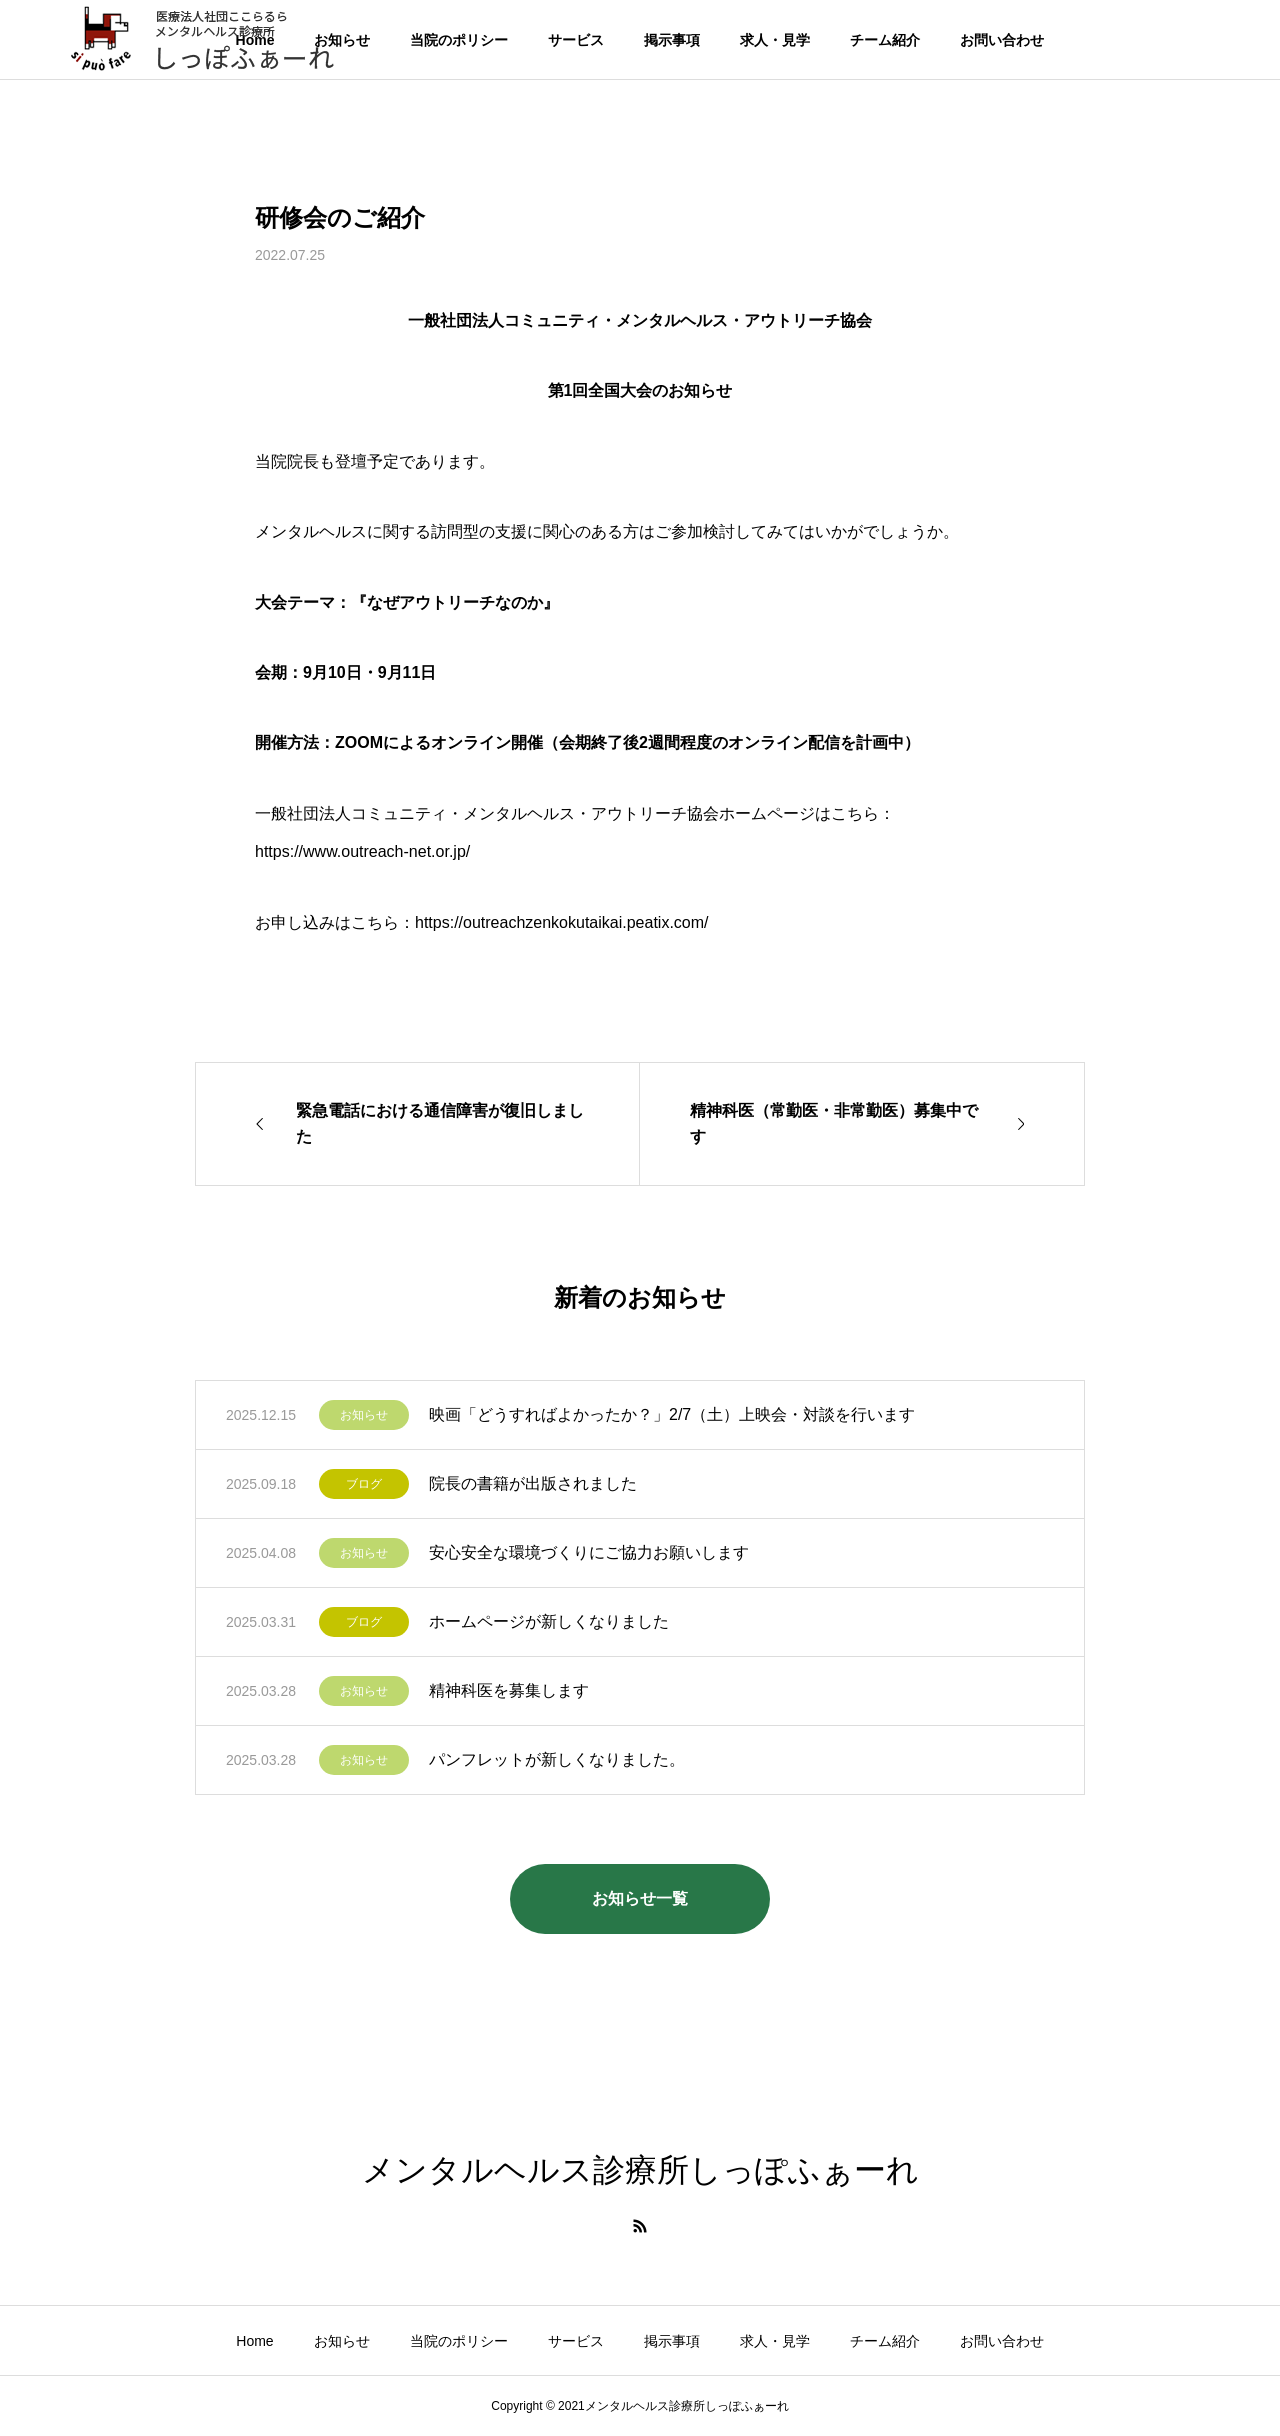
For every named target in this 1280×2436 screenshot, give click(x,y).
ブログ (364, 1484)
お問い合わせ (1002, 40)
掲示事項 (672, 40)
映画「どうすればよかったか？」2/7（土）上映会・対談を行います (672, 1414)
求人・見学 (775, 40)
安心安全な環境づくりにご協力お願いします (589, 1552)
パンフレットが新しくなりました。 (557, 1759)
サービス (576, 40)
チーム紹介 (885, 40)
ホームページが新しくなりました (549, 1621)
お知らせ (364, 1415)
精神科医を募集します (509, 1690)
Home (254, 2341)
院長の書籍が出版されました (533, 1483)
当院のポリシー (459, 40)
